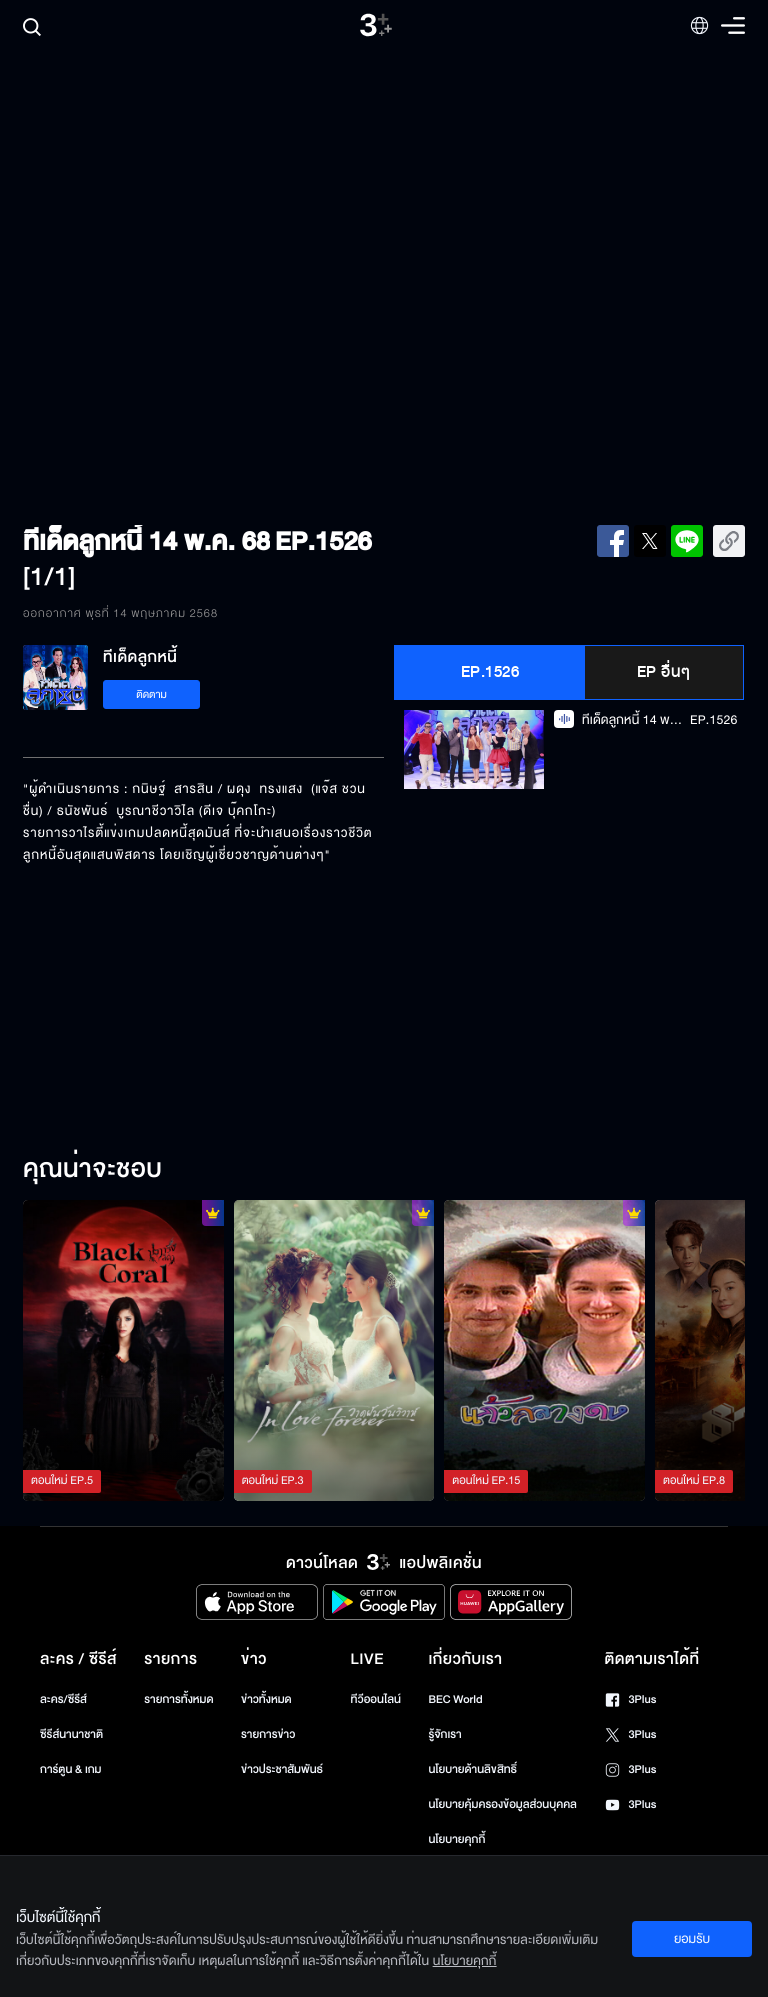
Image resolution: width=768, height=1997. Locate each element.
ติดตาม (151, 694)
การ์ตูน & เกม (71, 1769)
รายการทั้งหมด (178, 1699)
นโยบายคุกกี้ (456, 1839)
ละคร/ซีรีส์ (63, 1699)
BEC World (455, 1699)
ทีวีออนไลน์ (376, 1699)
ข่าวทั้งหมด (266, 1699)
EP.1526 (490, 672)
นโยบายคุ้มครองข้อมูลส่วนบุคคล (502, 1804)
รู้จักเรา (444, 1734)
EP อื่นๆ (664, 672)
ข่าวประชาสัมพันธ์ (282, 1769)
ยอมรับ (692, 1939)
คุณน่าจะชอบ (92, 1170)
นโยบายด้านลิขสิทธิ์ (472, 1769)
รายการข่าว (268, 1734)
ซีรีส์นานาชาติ (71, 1734)
